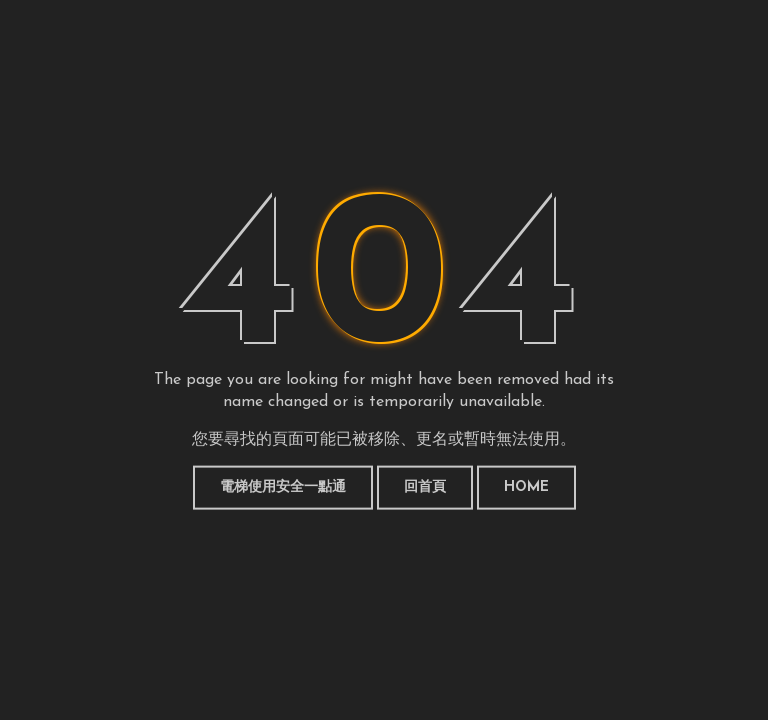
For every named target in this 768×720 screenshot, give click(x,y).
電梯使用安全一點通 (283, 487)
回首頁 (425, 487)
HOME (526, 487)
